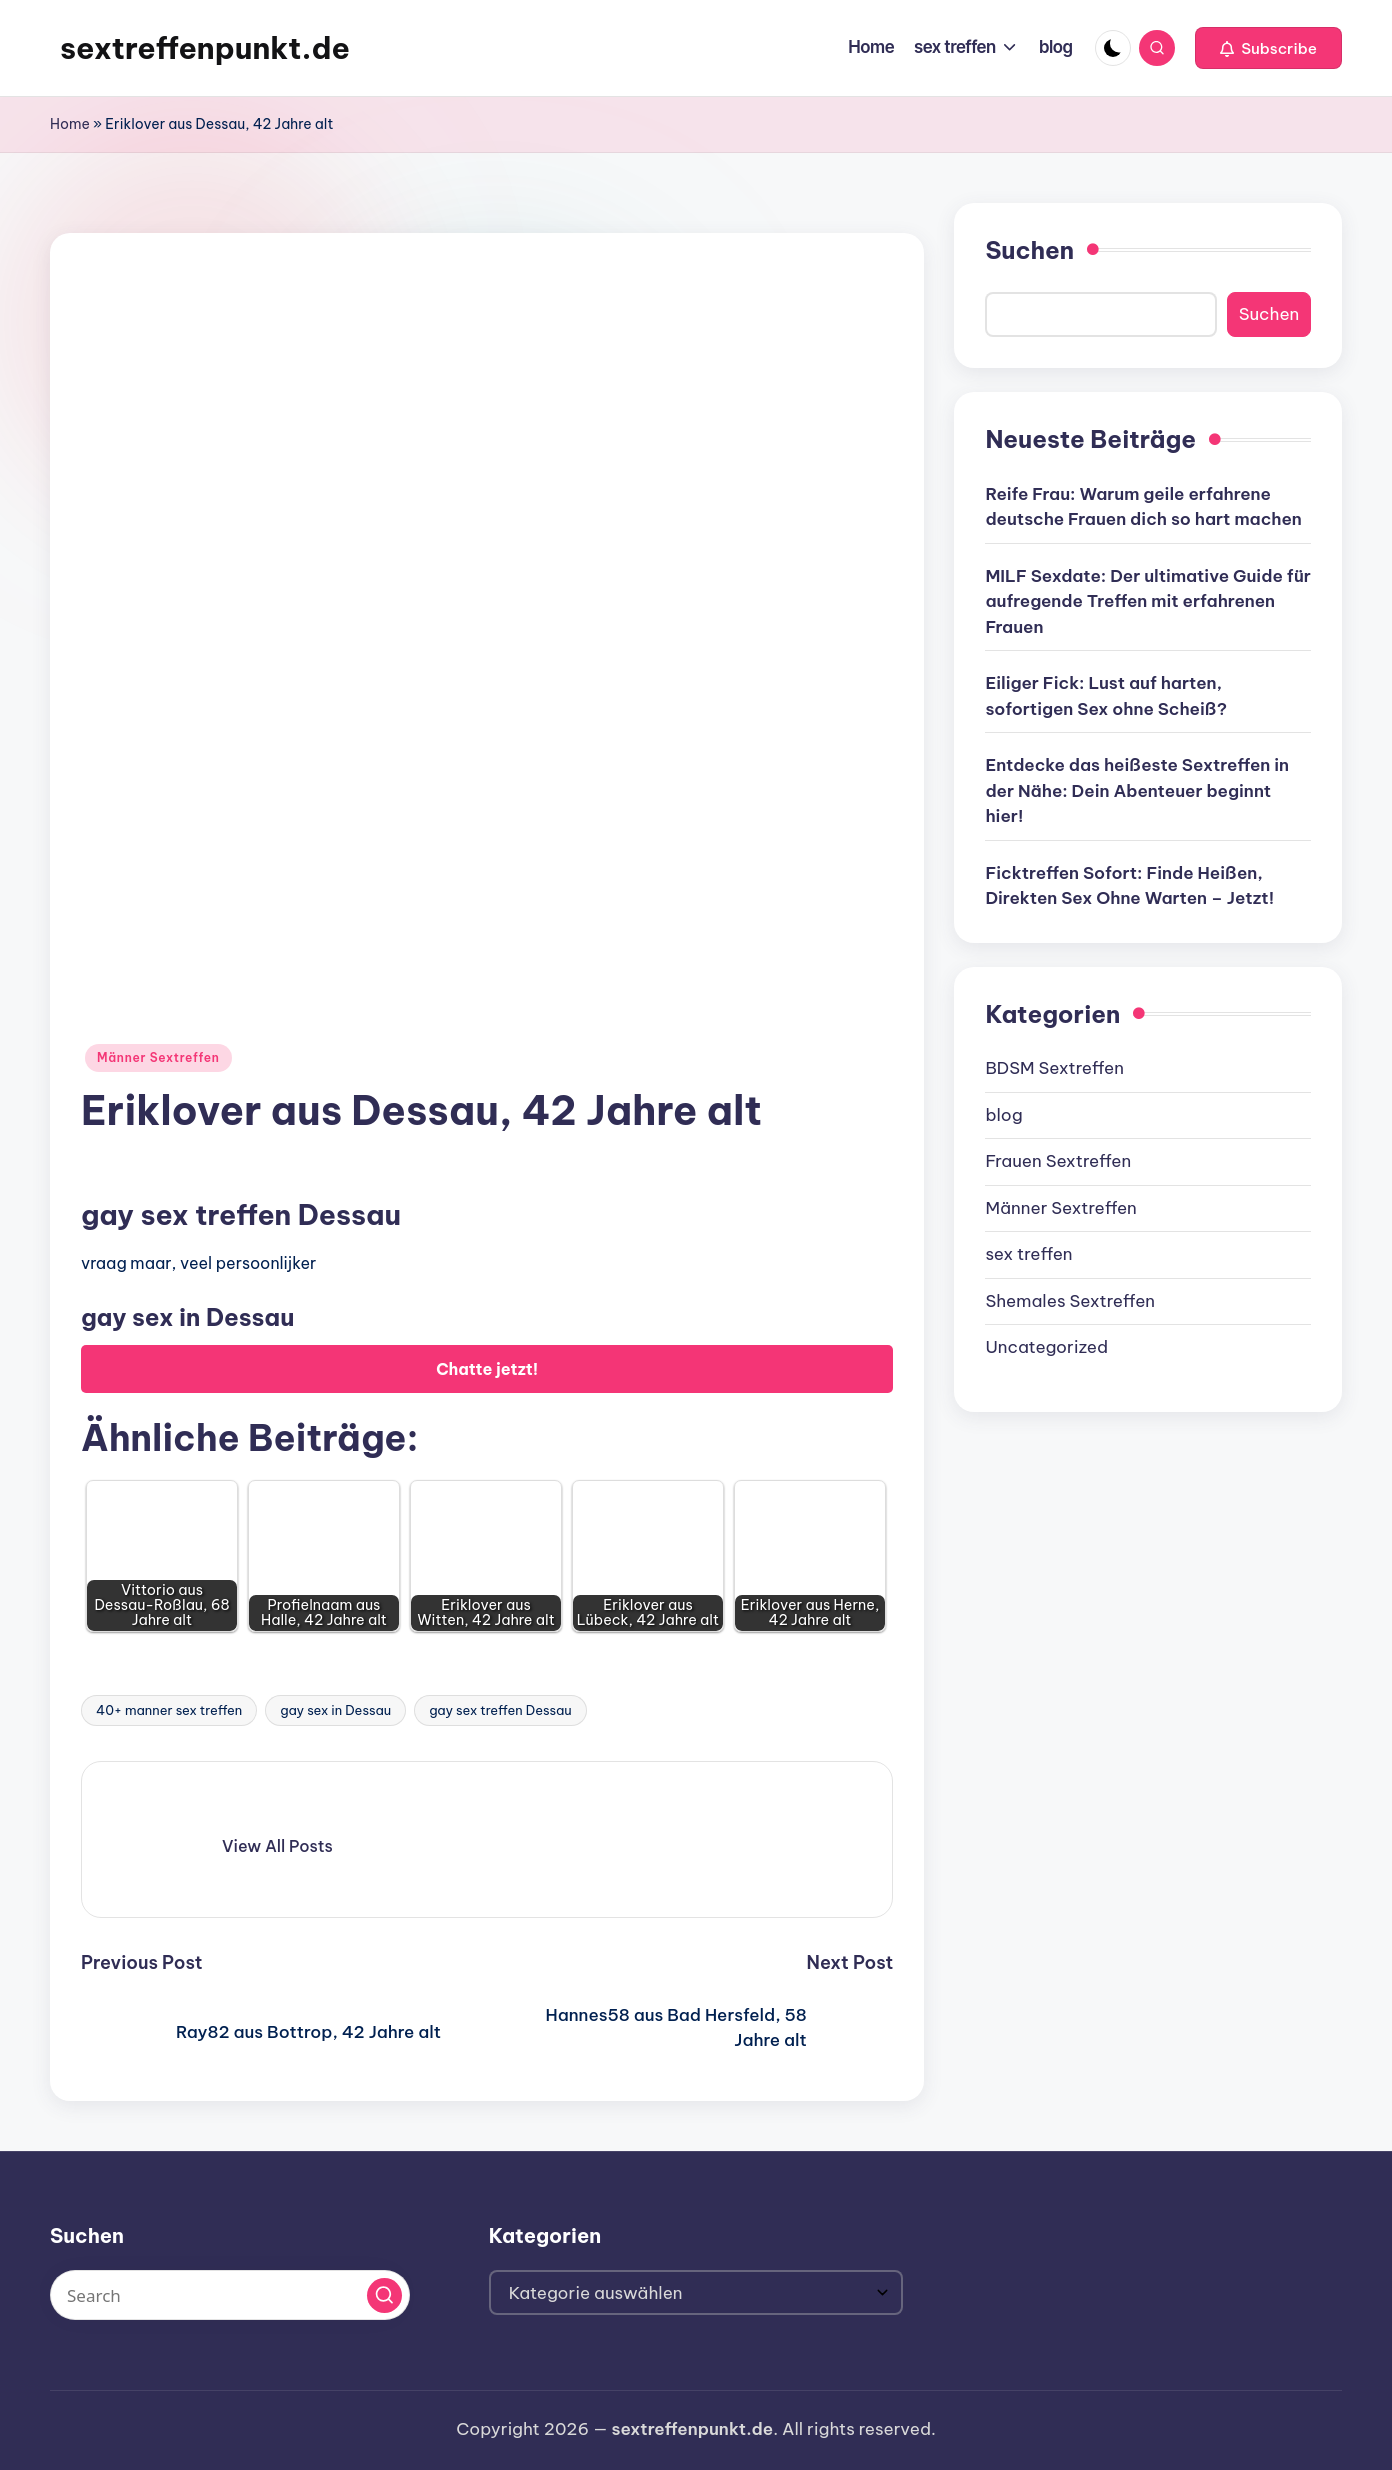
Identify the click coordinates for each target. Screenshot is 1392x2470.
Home (70, 124)
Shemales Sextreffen (1070, 1301)
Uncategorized (1046, 1347)
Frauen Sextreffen (1058, 1161)
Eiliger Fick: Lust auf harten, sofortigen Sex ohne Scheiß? (1106, 696)
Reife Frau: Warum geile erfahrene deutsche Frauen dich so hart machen (1143, 507)
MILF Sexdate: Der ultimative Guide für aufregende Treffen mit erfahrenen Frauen (1148, 601)
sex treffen (1028, 1254)
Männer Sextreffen (158, 1057)
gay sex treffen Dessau (500, 1710)
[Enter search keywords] (230, 2295)
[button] (1268, 48)
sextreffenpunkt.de (205, 48)
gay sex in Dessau (335, 1710)
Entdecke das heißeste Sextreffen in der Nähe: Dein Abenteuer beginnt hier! (1137, 790)
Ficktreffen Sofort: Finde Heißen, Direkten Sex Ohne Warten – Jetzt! (1129, 886)
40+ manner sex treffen (169, 1710)
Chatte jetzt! (487, 1369)
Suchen (1029, 250)
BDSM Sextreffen (1054, 1068)
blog (1003, 1115)
